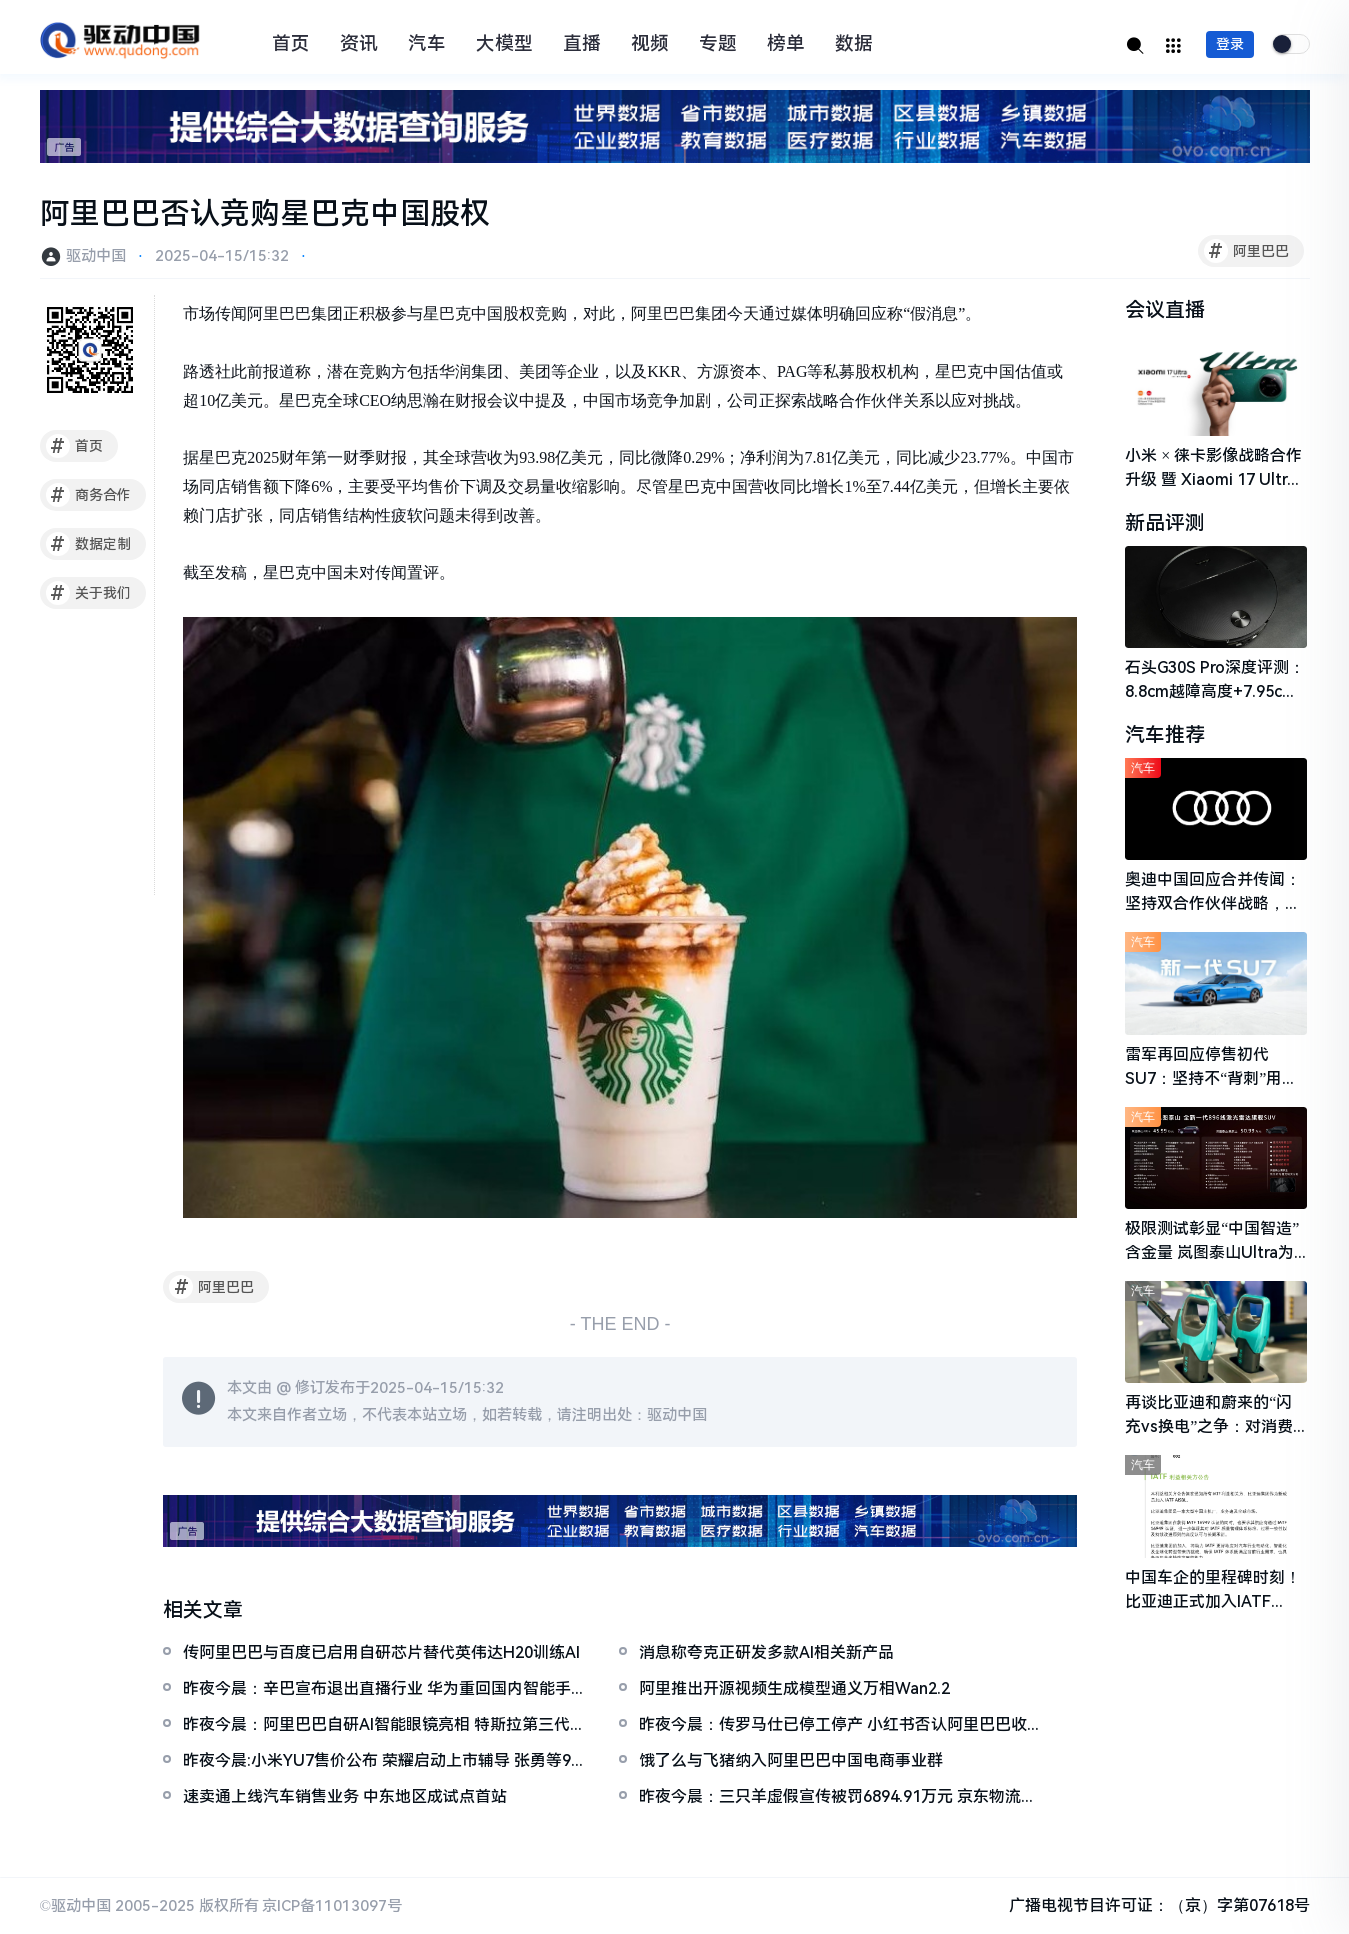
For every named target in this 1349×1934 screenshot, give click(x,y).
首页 (291, 44)
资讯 (359, 44)
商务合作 (88, 495)
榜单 (786, 44)
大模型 (504, 44)
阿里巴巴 (1246, 251)
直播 (582, 44)
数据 (854, 44)
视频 (650, 44)
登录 (1230, 44)
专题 (718, 44)
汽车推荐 (1165, 735)
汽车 (427, 44)
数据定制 (88, 544)
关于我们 (88, 593)
